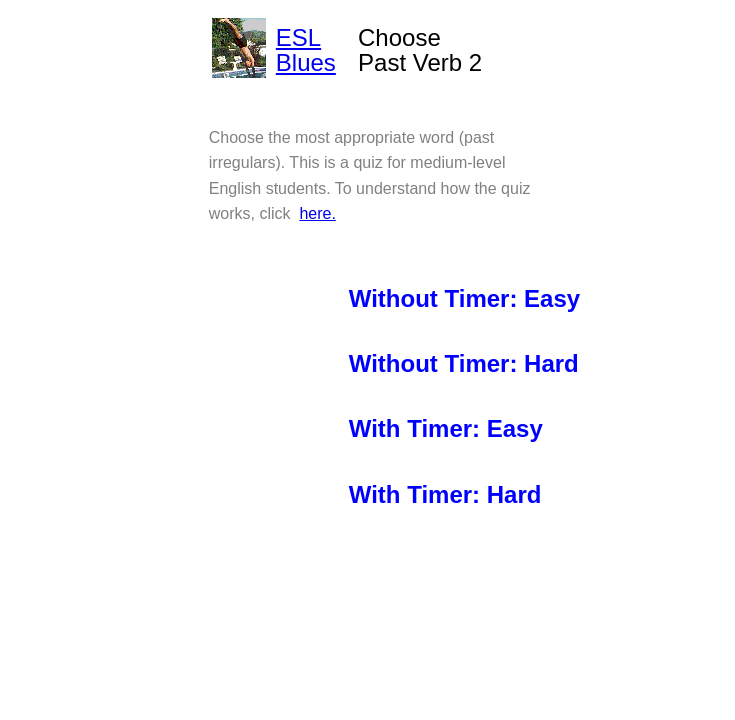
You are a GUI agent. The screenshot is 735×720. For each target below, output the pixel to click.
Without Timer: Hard (464, 363)
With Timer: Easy (446, 428)
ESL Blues (306, 50)
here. (317, 213)
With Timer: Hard (445, 495)
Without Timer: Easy (464, 298)
